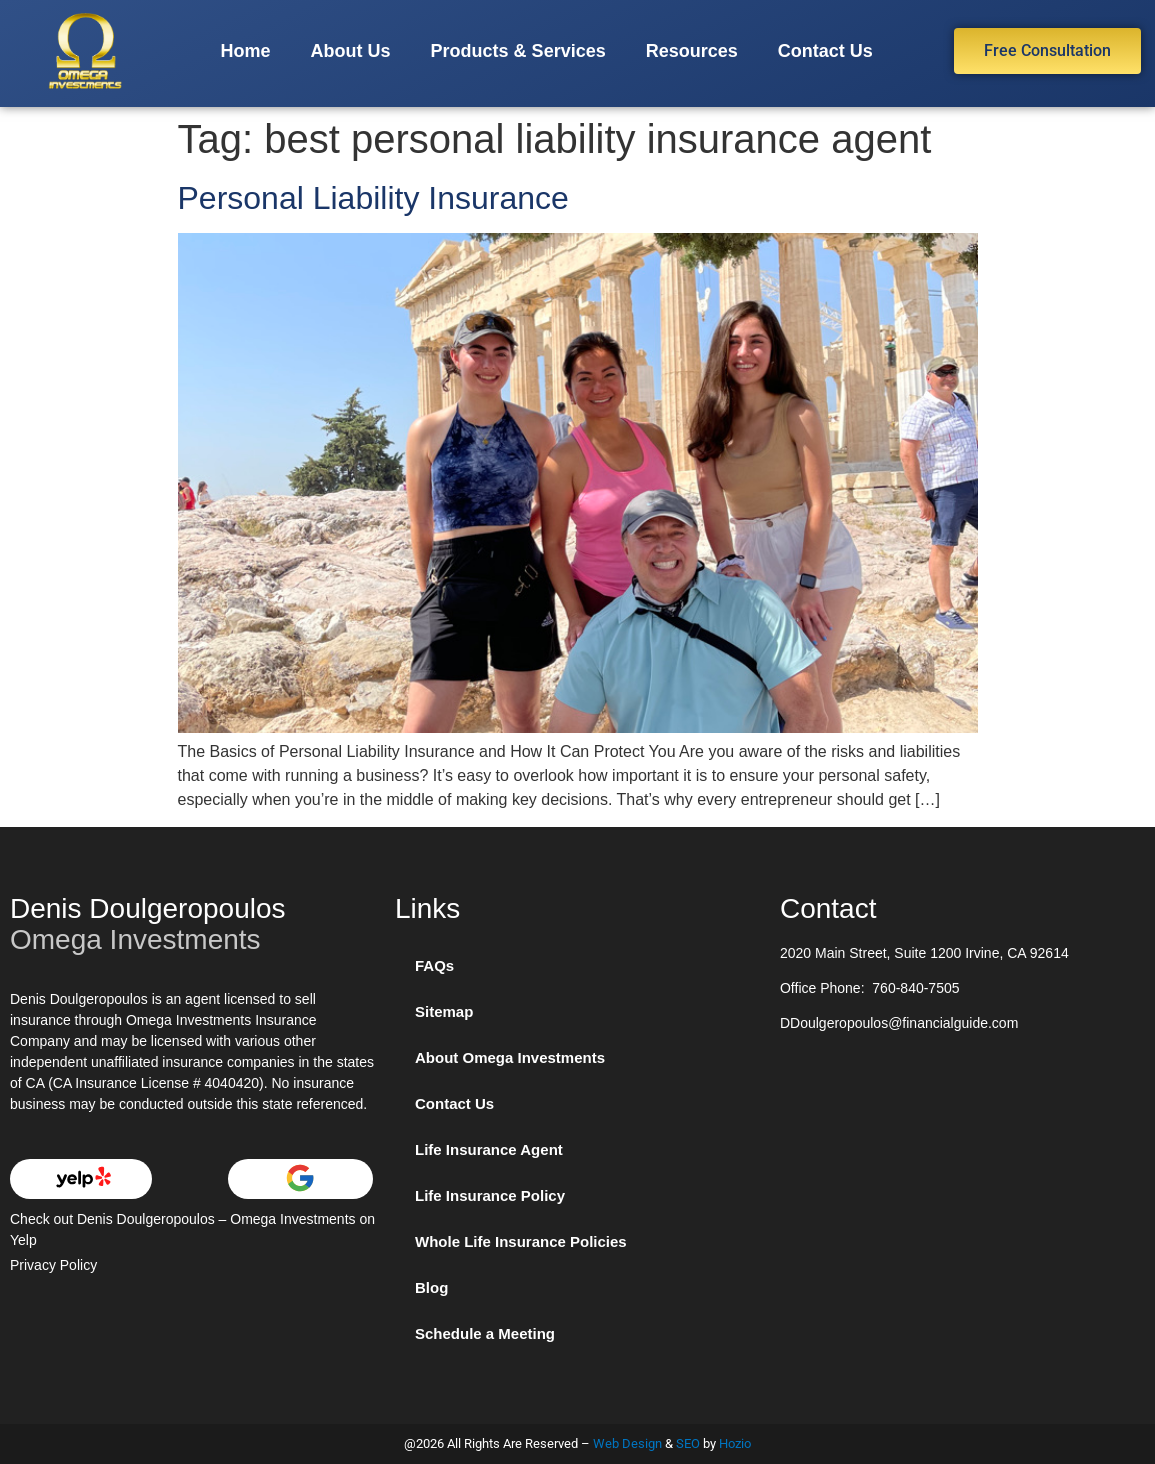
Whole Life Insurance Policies (521, 1241)
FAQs (434, 965)
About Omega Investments (510, 1057)
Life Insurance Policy (490, 1195)
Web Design (627, 1443)
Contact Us (825, 51)
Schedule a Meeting (485, 1333)
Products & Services (518, 51)
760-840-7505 (915, 988)
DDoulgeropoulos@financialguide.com (899, 1023)
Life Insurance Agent (489, 1149)
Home (246, 51)
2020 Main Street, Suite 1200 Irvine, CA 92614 (924, 953)
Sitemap (444, 1011)
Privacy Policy (53, 1265)
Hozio (735, 1443)
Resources (692, 51)
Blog (431, 1287)
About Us (351, 51)
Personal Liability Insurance (373, 198)
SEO (688, 1443)
